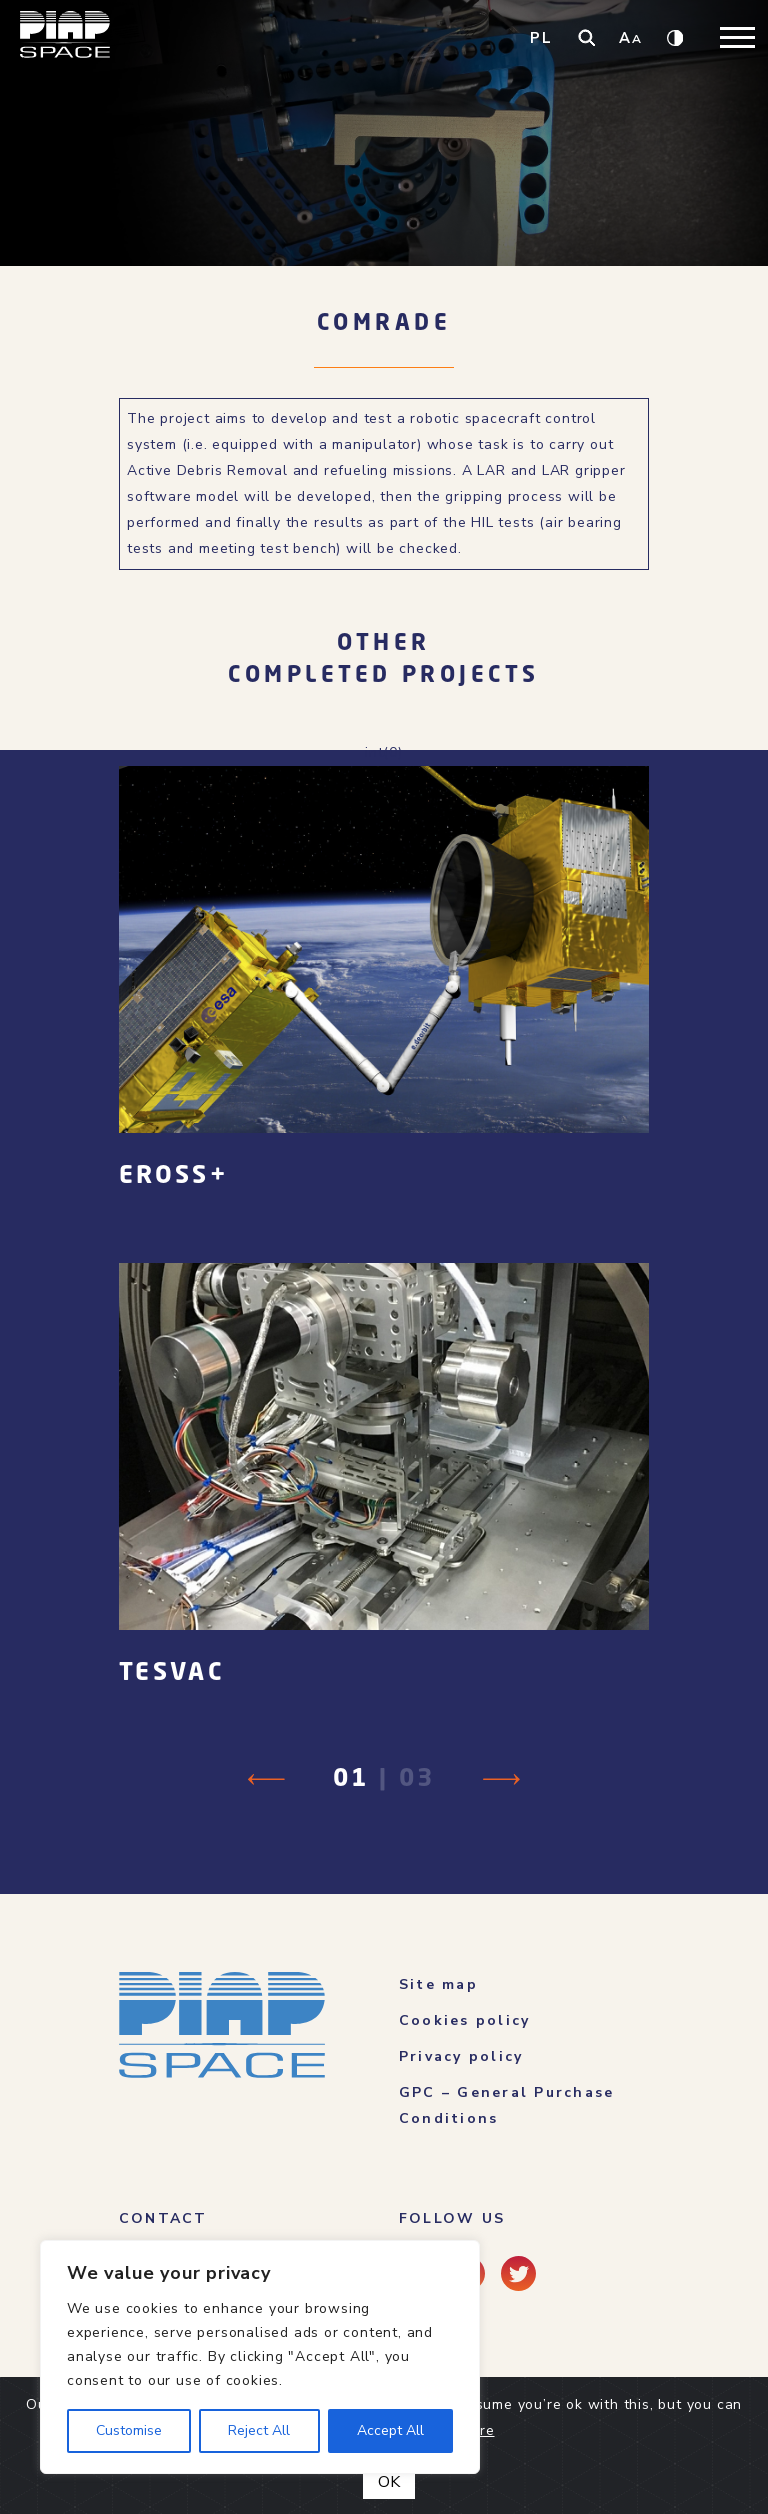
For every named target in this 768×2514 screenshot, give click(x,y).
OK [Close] (389, 2482)
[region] (260, 2357)
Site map (438, 1984)
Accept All (390, 2430)
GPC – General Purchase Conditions (506, 2105)
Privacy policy (461, 2056)
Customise (129, 2430)
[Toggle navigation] (737, 37)
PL (541, 38)
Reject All (259, 2430)
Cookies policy (464, 2020)
